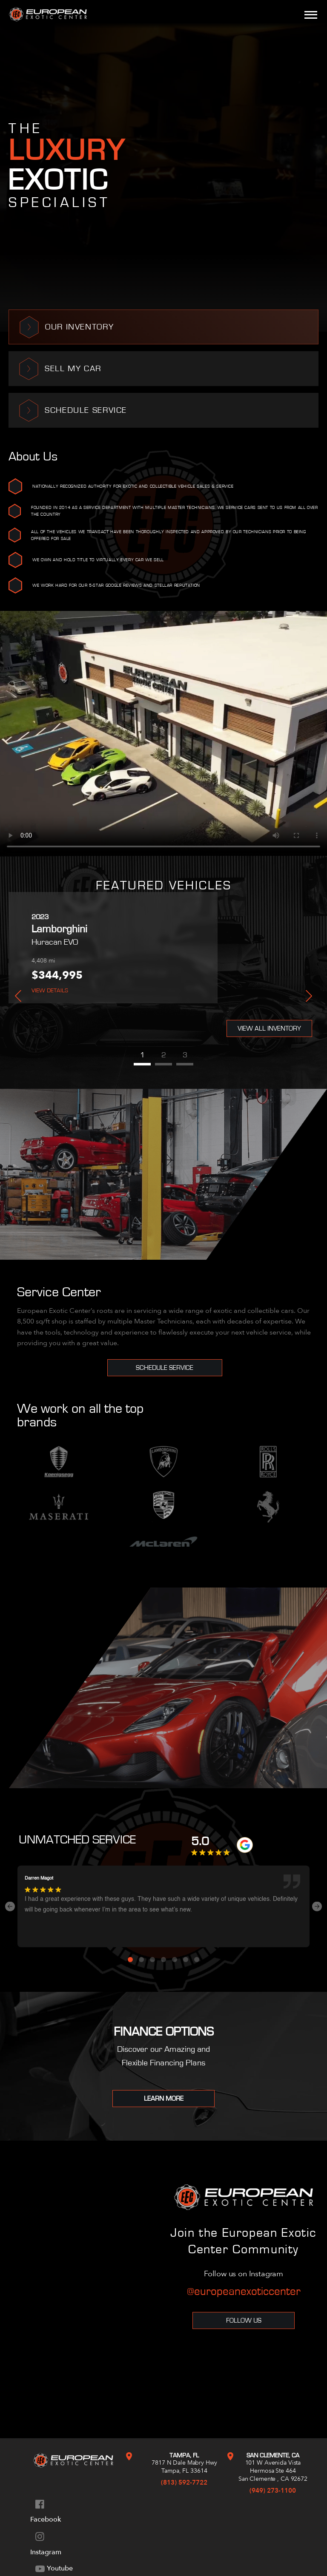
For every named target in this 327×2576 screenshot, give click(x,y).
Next (309, 996)
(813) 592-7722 (184, 2482)
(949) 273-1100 (273, 2490)
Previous (18, 996)
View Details (50, 991)
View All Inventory (269, 1028)
